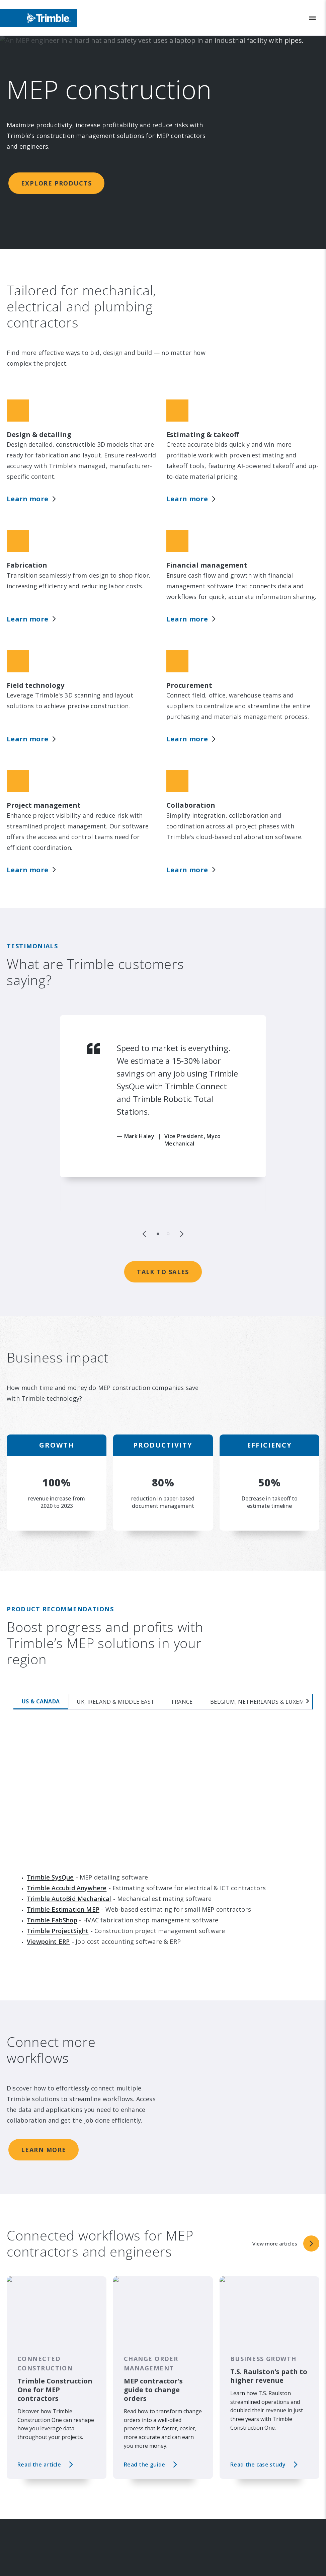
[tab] (34, 1604)
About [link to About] (27, 2532)
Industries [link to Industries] (185, 2532)
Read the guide (144, 2366)
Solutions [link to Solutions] (184, 2546)
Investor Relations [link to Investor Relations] (42, 2546)
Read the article (39, 2366)
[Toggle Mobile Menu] (312, 18)
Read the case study (258, 2366)
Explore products (56, 183)
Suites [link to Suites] (180, 2559)
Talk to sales (163, 1174)
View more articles (163, 2415)
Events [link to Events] (28, 2559)
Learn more (43, 2052)
